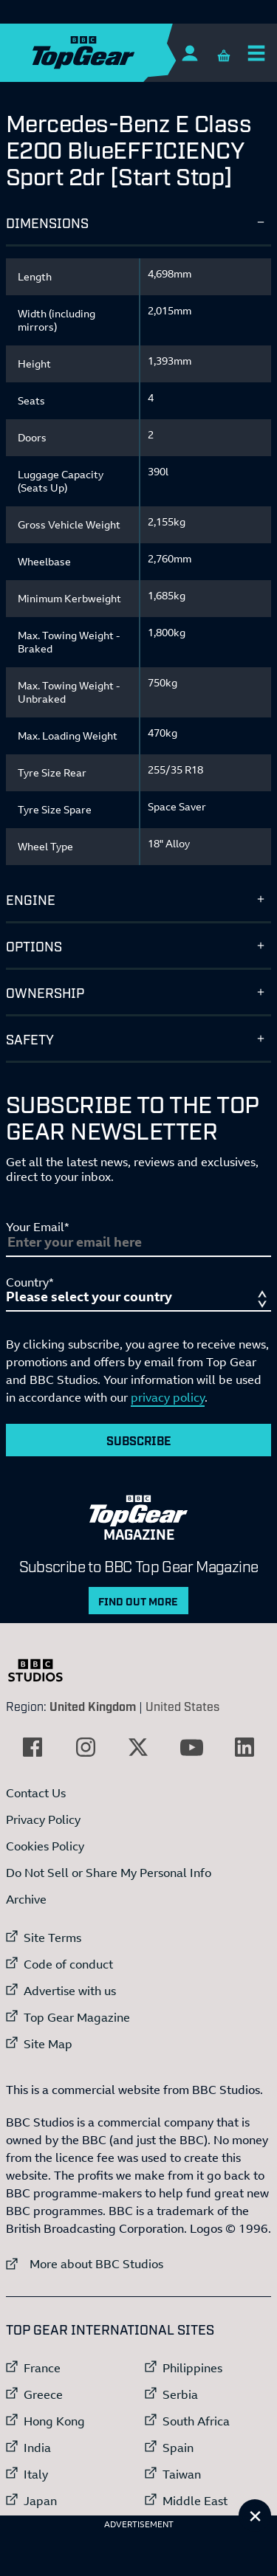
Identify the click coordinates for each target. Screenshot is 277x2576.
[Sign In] (189, 53)
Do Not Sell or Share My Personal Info (108, 1872)
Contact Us (36, 1792)
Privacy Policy (43, 1819)
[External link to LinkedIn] (244, 1747)
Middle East (195, 2500)
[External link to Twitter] (138, 1747)
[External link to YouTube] (191, 1747)
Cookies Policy (45, 1846)
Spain (178, 2447)
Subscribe (138, 1440)
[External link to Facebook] (32, 1747)
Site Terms (52, 1937)
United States (182, 1705)
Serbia (180, 2394)
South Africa (196, 2421)
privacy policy (168, 1397)
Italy (36, 2474)
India (37, 2447)
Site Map (48, 2043)
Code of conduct (68, 1964)
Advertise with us (70, 1990)
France (42, 2367)
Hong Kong (54, 2421)
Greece (43, 2394)
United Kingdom (92, 1705)
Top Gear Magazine (77, 2017)
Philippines (192, 2367)
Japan (40, 2500)
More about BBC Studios (84, 2263)
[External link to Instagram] (85, 1747)
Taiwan (182, 2474)
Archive (26, 1899)
